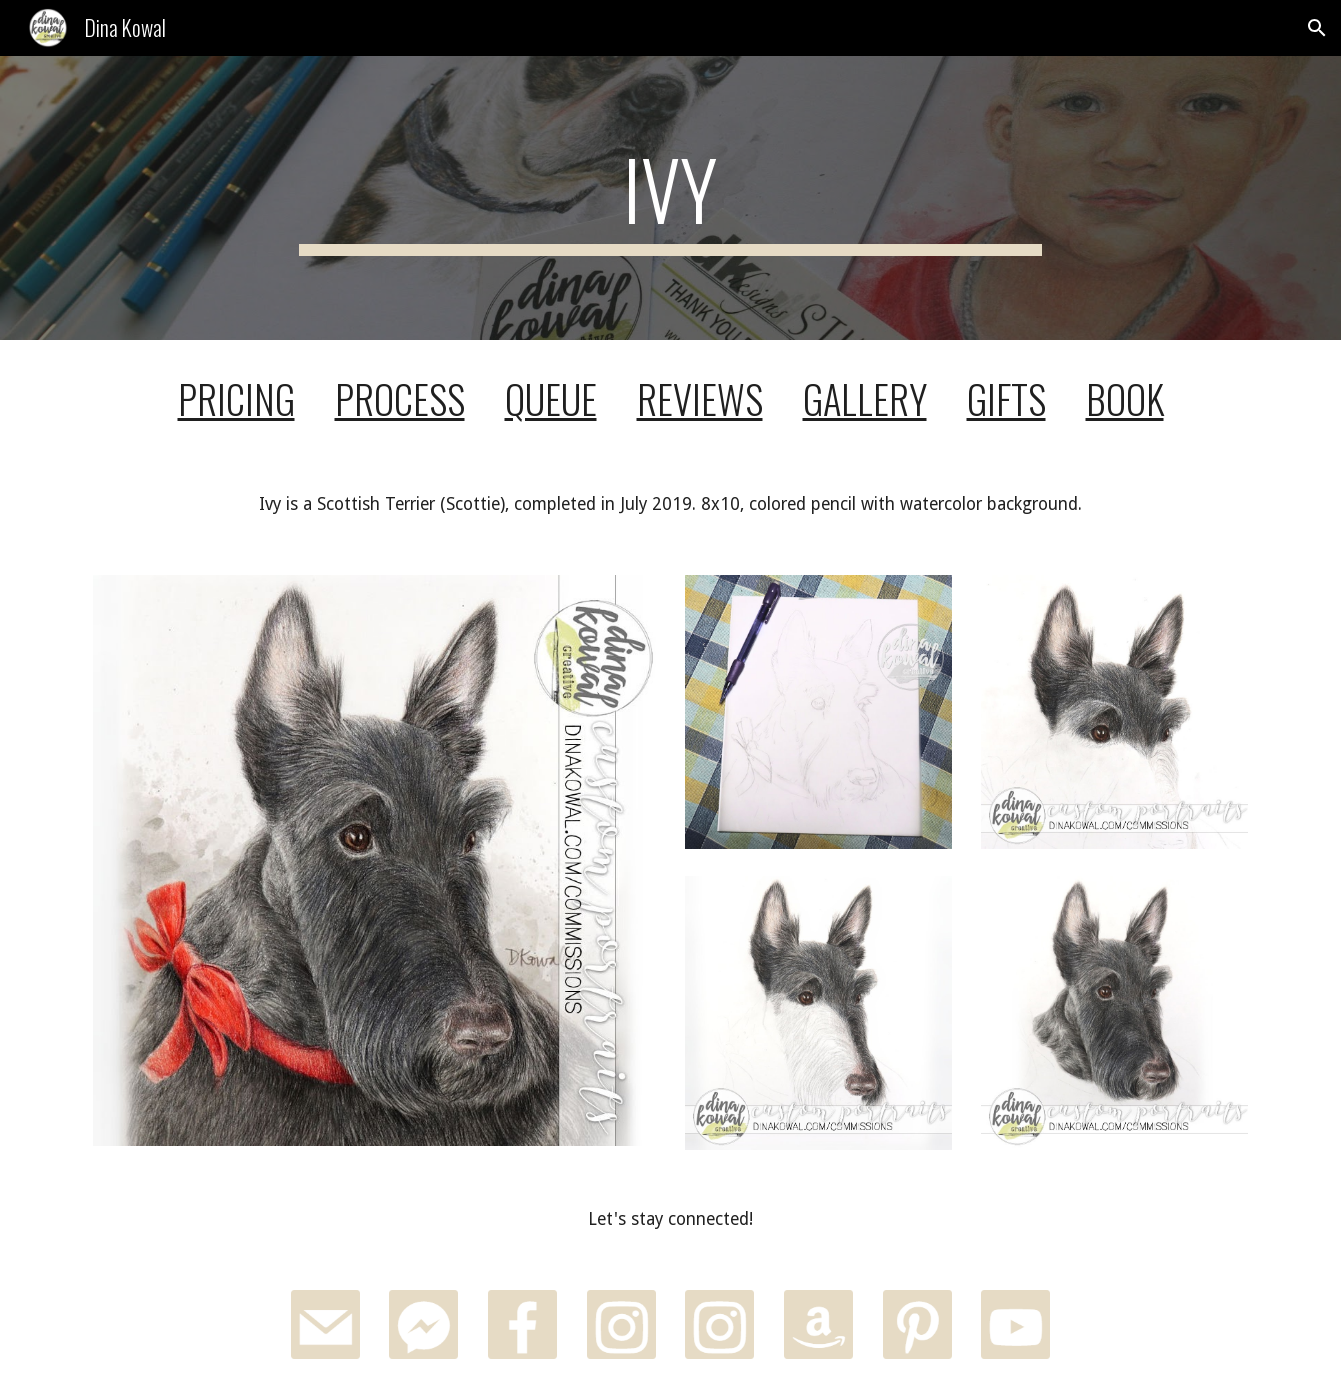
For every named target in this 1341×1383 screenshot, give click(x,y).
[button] (1317, 28)
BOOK (1125, 398)
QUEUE (551, 398)
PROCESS (400, 398)
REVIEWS (700, 398)
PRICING (236, 398)
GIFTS (1006, 398)
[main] (671, 198)
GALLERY (865, 398)
